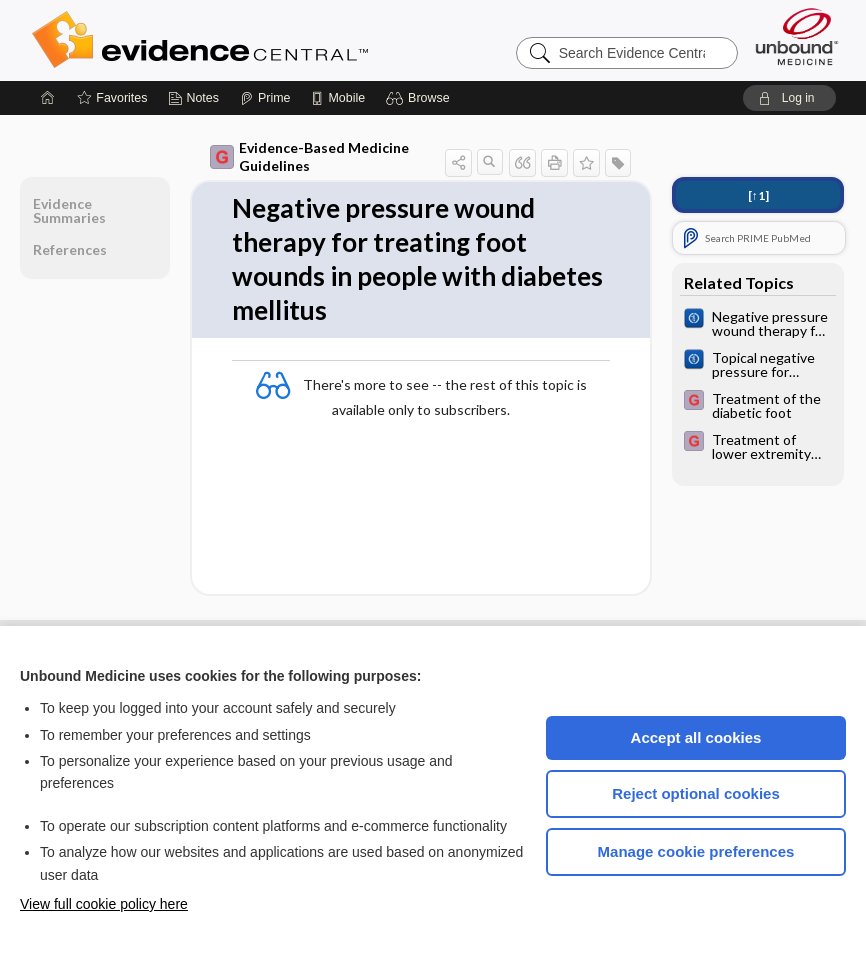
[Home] (48, 98)
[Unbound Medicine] (797, 36)
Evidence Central (280, 40)
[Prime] (265, 98)
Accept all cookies (696, 737)
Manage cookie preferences (696, 851)
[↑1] (758, 195)
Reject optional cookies (696, 793)
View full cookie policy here (104, 904)
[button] (420, 98)
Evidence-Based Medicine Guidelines (309, 156)
